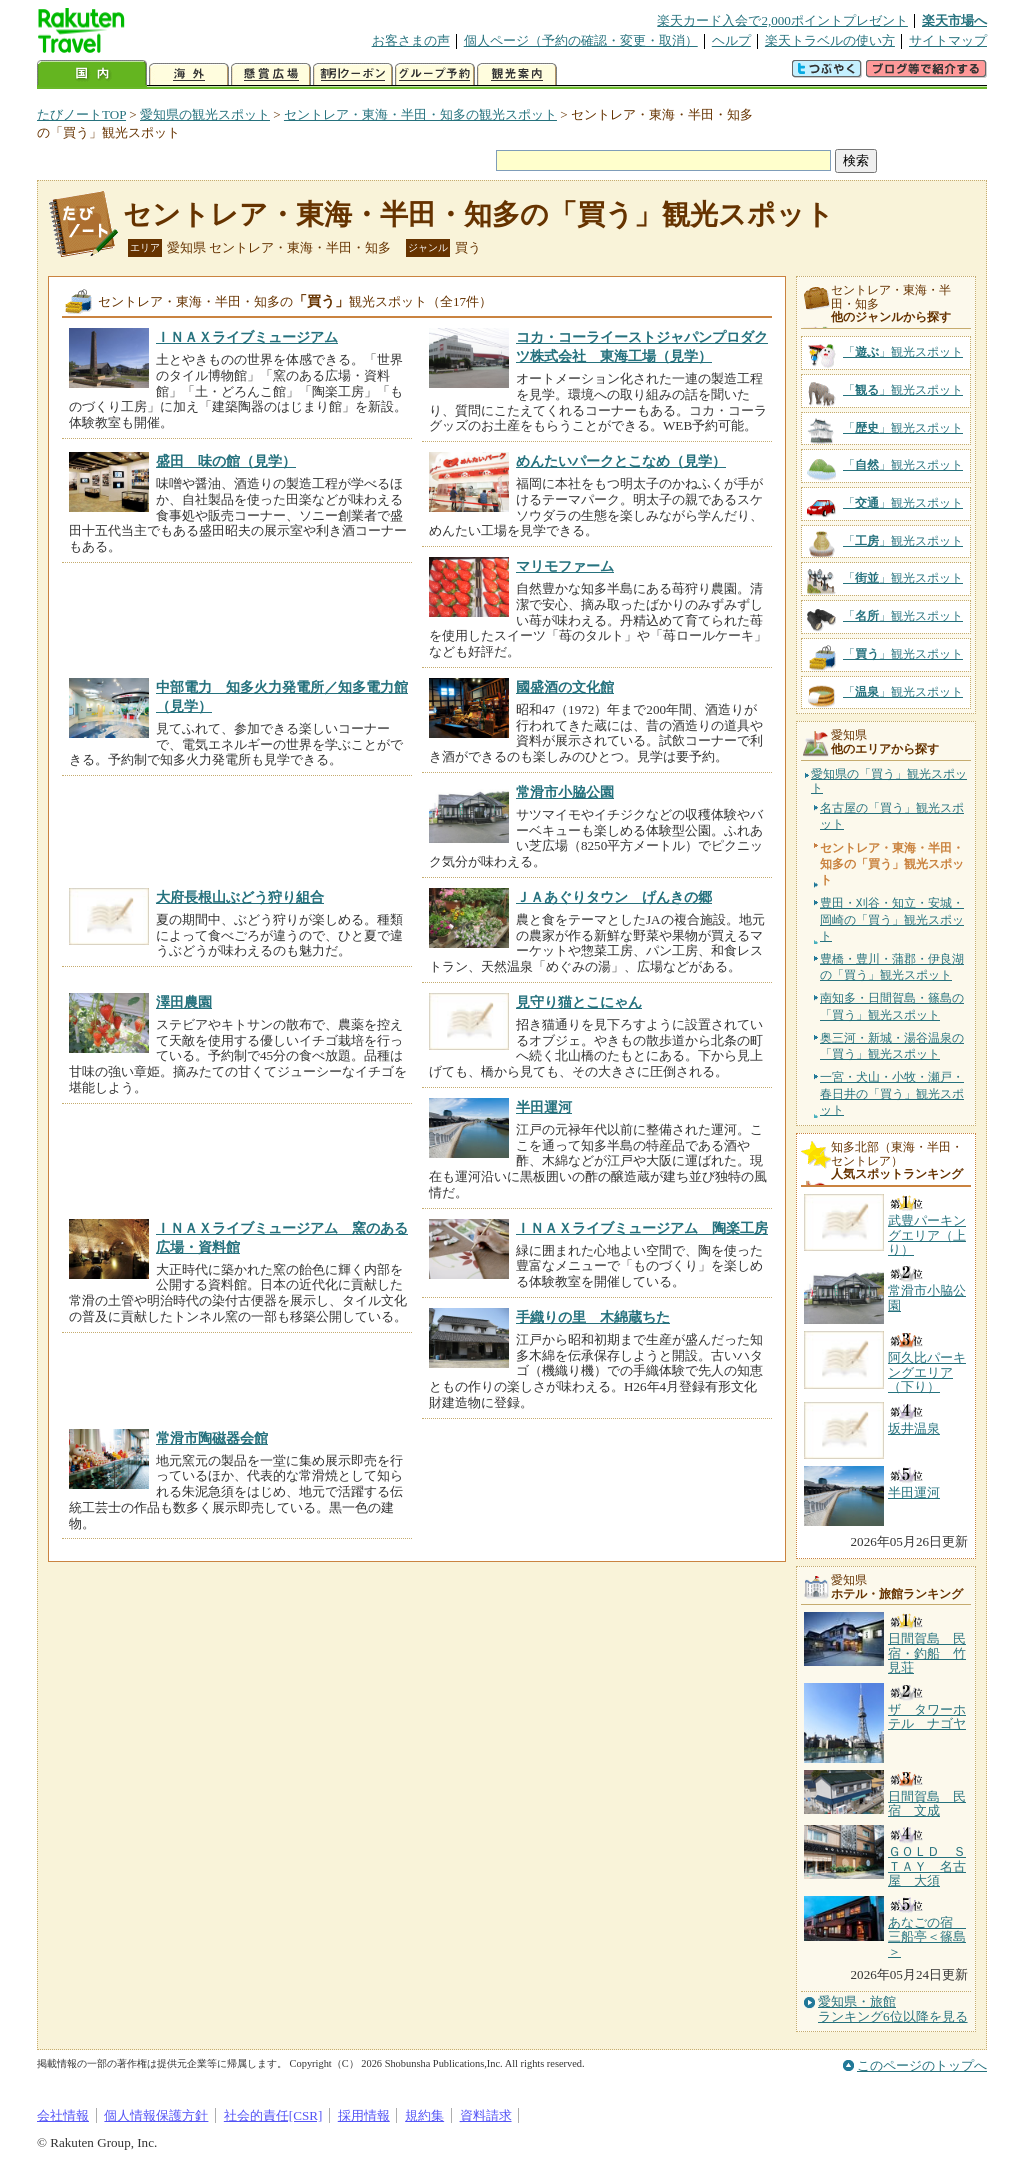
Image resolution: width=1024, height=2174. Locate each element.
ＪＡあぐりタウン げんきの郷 (614, 897)
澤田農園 (184, 1002)
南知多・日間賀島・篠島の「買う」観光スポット (892, 1006)
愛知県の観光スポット (205, 114)
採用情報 (364, 2115)
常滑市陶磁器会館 (212, 1438)
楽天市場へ (954, 20)
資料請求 (486, 2115)
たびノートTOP (81, 114)
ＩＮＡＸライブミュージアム (247, 337)
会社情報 (63, 2115)
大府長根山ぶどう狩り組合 (240, 897)
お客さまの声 (411, 40)
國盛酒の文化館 (565, 687)
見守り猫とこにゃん (579, 1002)
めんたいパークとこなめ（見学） (621, 461)
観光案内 (517, 74)
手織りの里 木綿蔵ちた (593, 1317)
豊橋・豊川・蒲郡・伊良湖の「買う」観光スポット (892, 967)
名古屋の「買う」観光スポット (892, 816)
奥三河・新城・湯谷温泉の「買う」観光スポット (892, 1046)
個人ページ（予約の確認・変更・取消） (581, 40)
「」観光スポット (903, 352)
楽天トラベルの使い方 (830, 40)
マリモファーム (565, 566)
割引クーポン (353, 74)
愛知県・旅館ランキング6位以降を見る (893, 2009)
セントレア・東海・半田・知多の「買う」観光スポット (478, 214)
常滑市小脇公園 (565, 792)
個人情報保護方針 (156, 2115)
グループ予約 (435, 74)
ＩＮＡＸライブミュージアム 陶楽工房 (642, 1228)
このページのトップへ (922, 2065)
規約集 (424, 2115)
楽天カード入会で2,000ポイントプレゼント (782, 20)
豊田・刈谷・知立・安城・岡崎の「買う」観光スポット (892, 919)
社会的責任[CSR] (273, 2115)
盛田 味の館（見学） (226, 461)
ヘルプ (731, 40)
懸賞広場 (271, 74)
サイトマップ (948, 40)
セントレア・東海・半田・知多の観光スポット (420, 114)
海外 (189, 74)
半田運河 (544, 1107)
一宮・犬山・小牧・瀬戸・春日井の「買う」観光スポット (892, 1093)
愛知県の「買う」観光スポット (889, 781)
